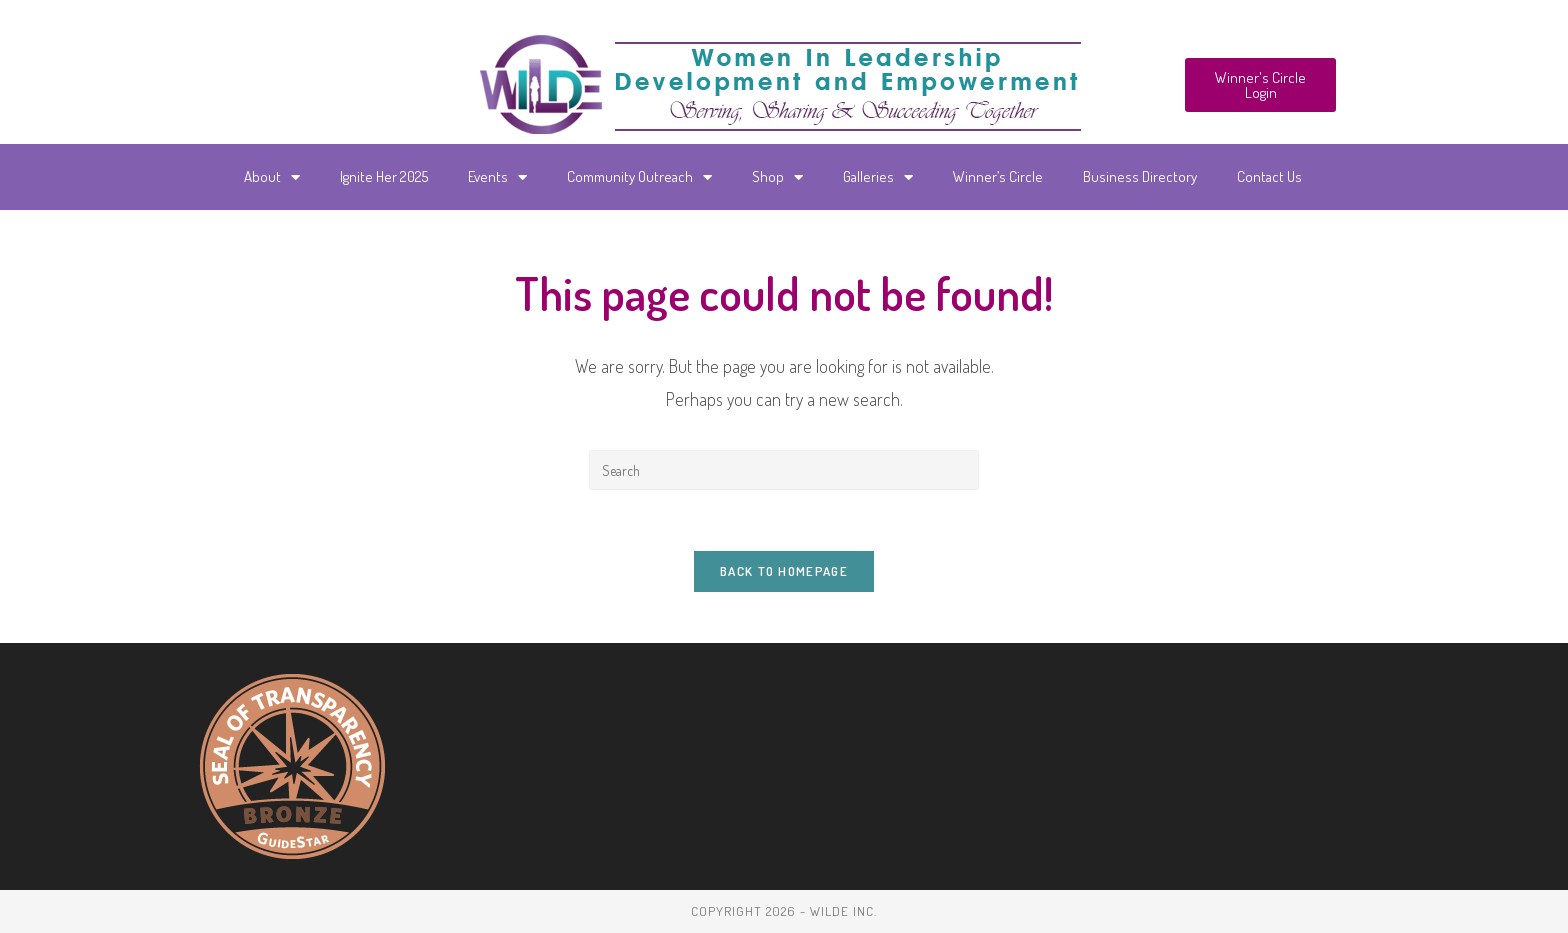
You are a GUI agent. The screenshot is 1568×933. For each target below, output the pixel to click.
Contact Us (1269, 176)
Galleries (878, 177)
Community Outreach (639, 177)
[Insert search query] (784, 470)
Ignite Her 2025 (384, 176)
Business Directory (1140, 176)
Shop (777, 177)
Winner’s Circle (998, 176)
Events (497, 177)
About (272, 177)
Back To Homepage (784, 571)
